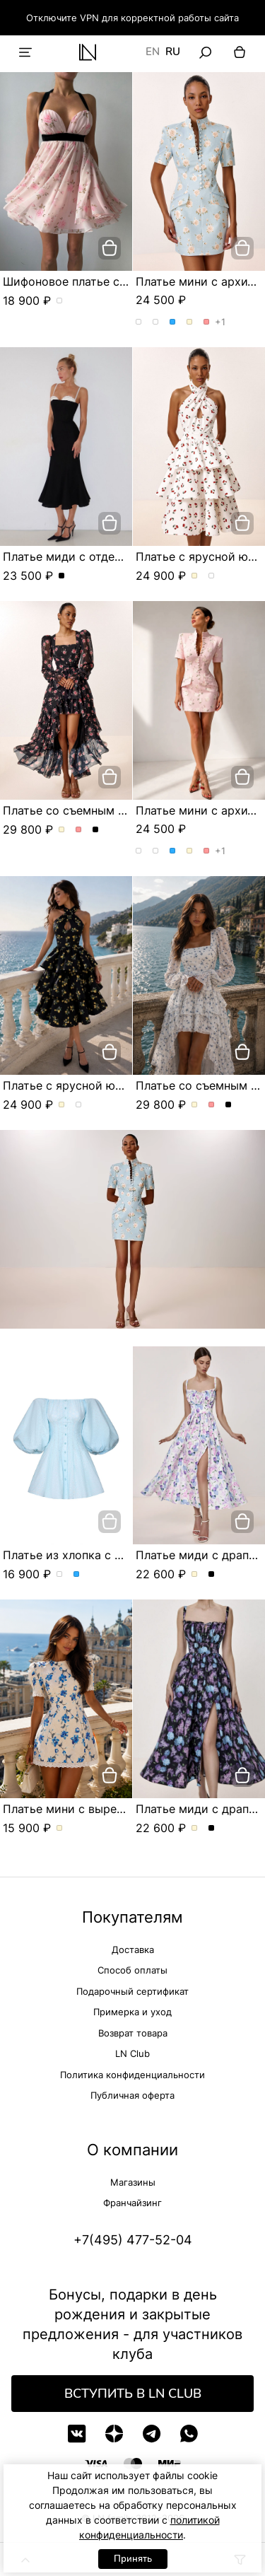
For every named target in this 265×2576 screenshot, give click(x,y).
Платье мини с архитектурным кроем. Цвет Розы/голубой (138, 322)
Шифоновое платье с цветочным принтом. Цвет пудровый (59, 301)
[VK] (76, 2433)
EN (153, 52)
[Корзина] (239, 52)
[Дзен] (114, 2433)
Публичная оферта (132, 2095)
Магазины (132, 2182)
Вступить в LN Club (132, 2393)
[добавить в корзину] (109, 248)
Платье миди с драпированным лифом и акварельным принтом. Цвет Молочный (194, 1575)
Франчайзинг (132, 2202)
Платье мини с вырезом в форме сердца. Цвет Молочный (59, 1828)
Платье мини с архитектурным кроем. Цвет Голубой (172, 322)
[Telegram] (151, 2433)
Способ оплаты (132, 1970)
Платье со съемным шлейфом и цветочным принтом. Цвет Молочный (61, 830)
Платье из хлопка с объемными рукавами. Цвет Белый (59, 1575)
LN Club (132, 2053)
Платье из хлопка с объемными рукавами (120, 1555)
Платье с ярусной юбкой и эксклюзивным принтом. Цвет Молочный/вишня (194, 576)
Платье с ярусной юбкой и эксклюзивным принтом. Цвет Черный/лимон (211, 576)
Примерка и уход (132, 2011)
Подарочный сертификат (132, 1991)
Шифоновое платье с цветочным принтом (120, 281)
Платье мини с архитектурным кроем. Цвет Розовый (206, 322)
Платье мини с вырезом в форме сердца (117, 1809)
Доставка (133, 1949)
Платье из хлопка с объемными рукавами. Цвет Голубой (76, 1575)
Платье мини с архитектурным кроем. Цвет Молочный (189, 322)
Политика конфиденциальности (132, 2074)
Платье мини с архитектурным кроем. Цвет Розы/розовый (155, 322)
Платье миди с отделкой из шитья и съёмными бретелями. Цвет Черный (61, 576)
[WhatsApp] (189, 2433)
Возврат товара (132, 2033)
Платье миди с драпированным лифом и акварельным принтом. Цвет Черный (211, 1575)
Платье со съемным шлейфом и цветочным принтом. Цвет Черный (95, 830)
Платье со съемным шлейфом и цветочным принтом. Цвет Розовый (78, 830)
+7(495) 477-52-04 (132, 2239)
